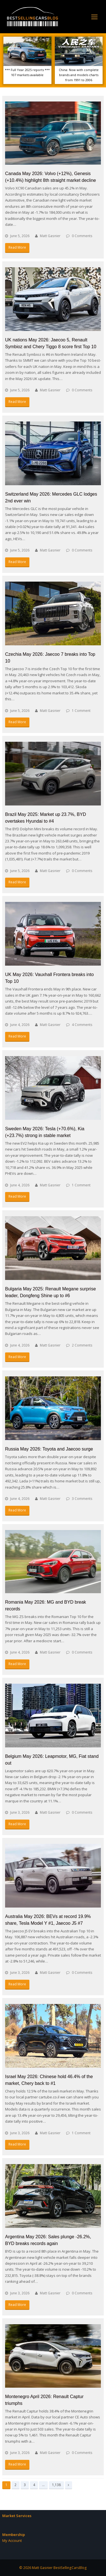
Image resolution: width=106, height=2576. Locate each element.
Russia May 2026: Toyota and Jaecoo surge (49, 1449)
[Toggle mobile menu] (94, 16)
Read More (17, 247)
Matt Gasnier (50, 235)
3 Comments (82, 1498)
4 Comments (82, 1024)
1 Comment (81, 710)
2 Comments (82, 1345)
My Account (12, 2540)
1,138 (56, 2484)
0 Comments (82, 235)
